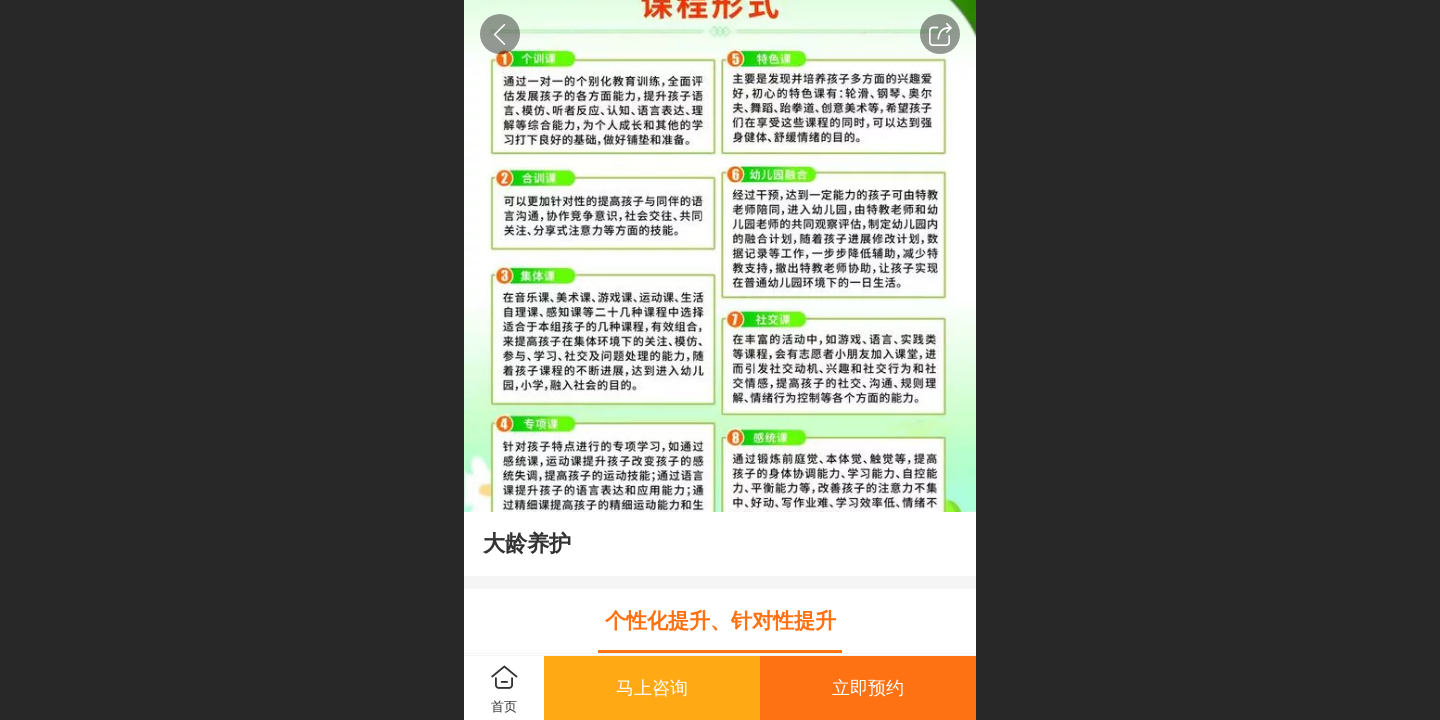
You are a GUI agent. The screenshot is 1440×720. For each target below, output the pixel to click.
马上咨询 (652, 688)
